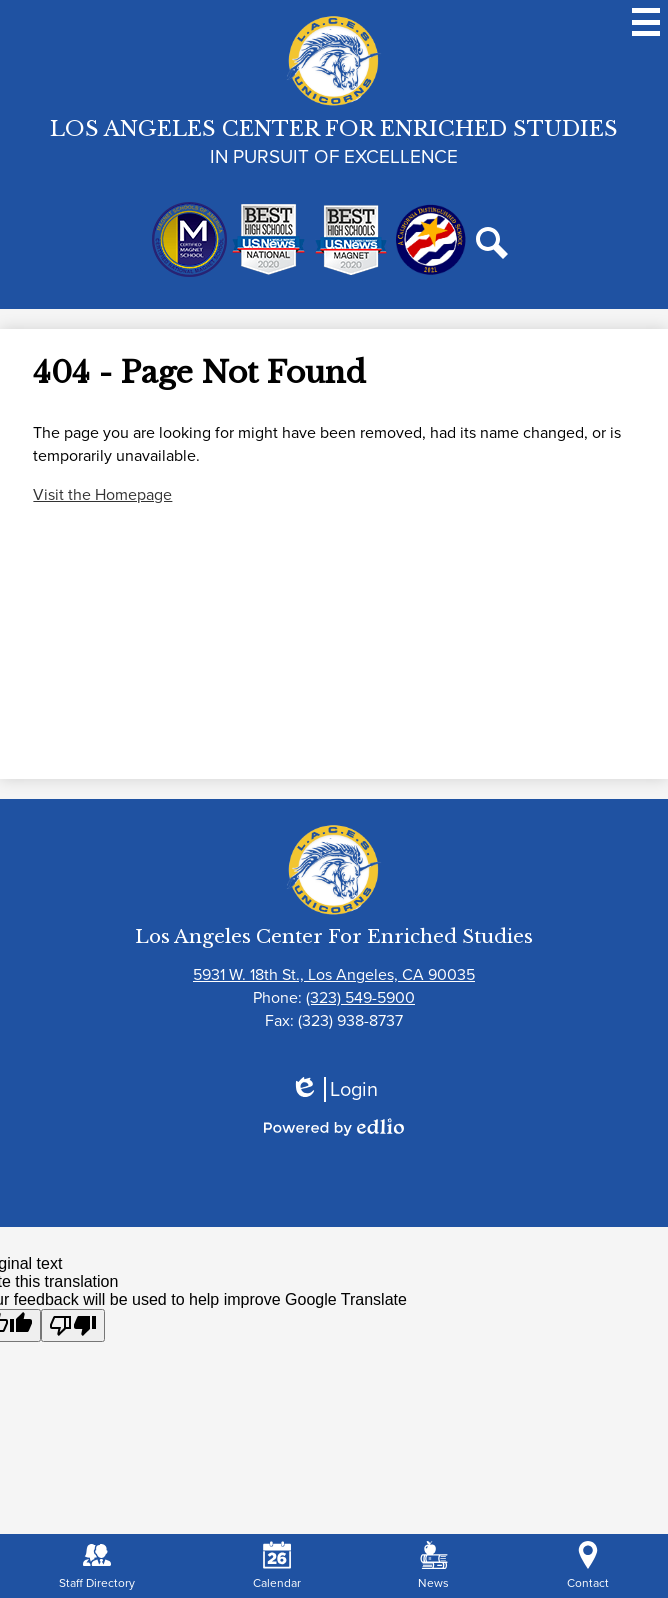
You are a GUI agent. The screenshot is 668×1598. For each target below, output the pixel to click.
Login (334, 1089)
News (433, 1566)
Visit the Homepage (102, 494)
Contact (588, 1566)
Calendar (277, 1566)
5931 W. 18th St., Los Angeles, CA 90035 (334, 974)
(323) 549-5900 (360, 997)
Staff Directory (97, 1566)
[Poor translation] (73, 1325)
